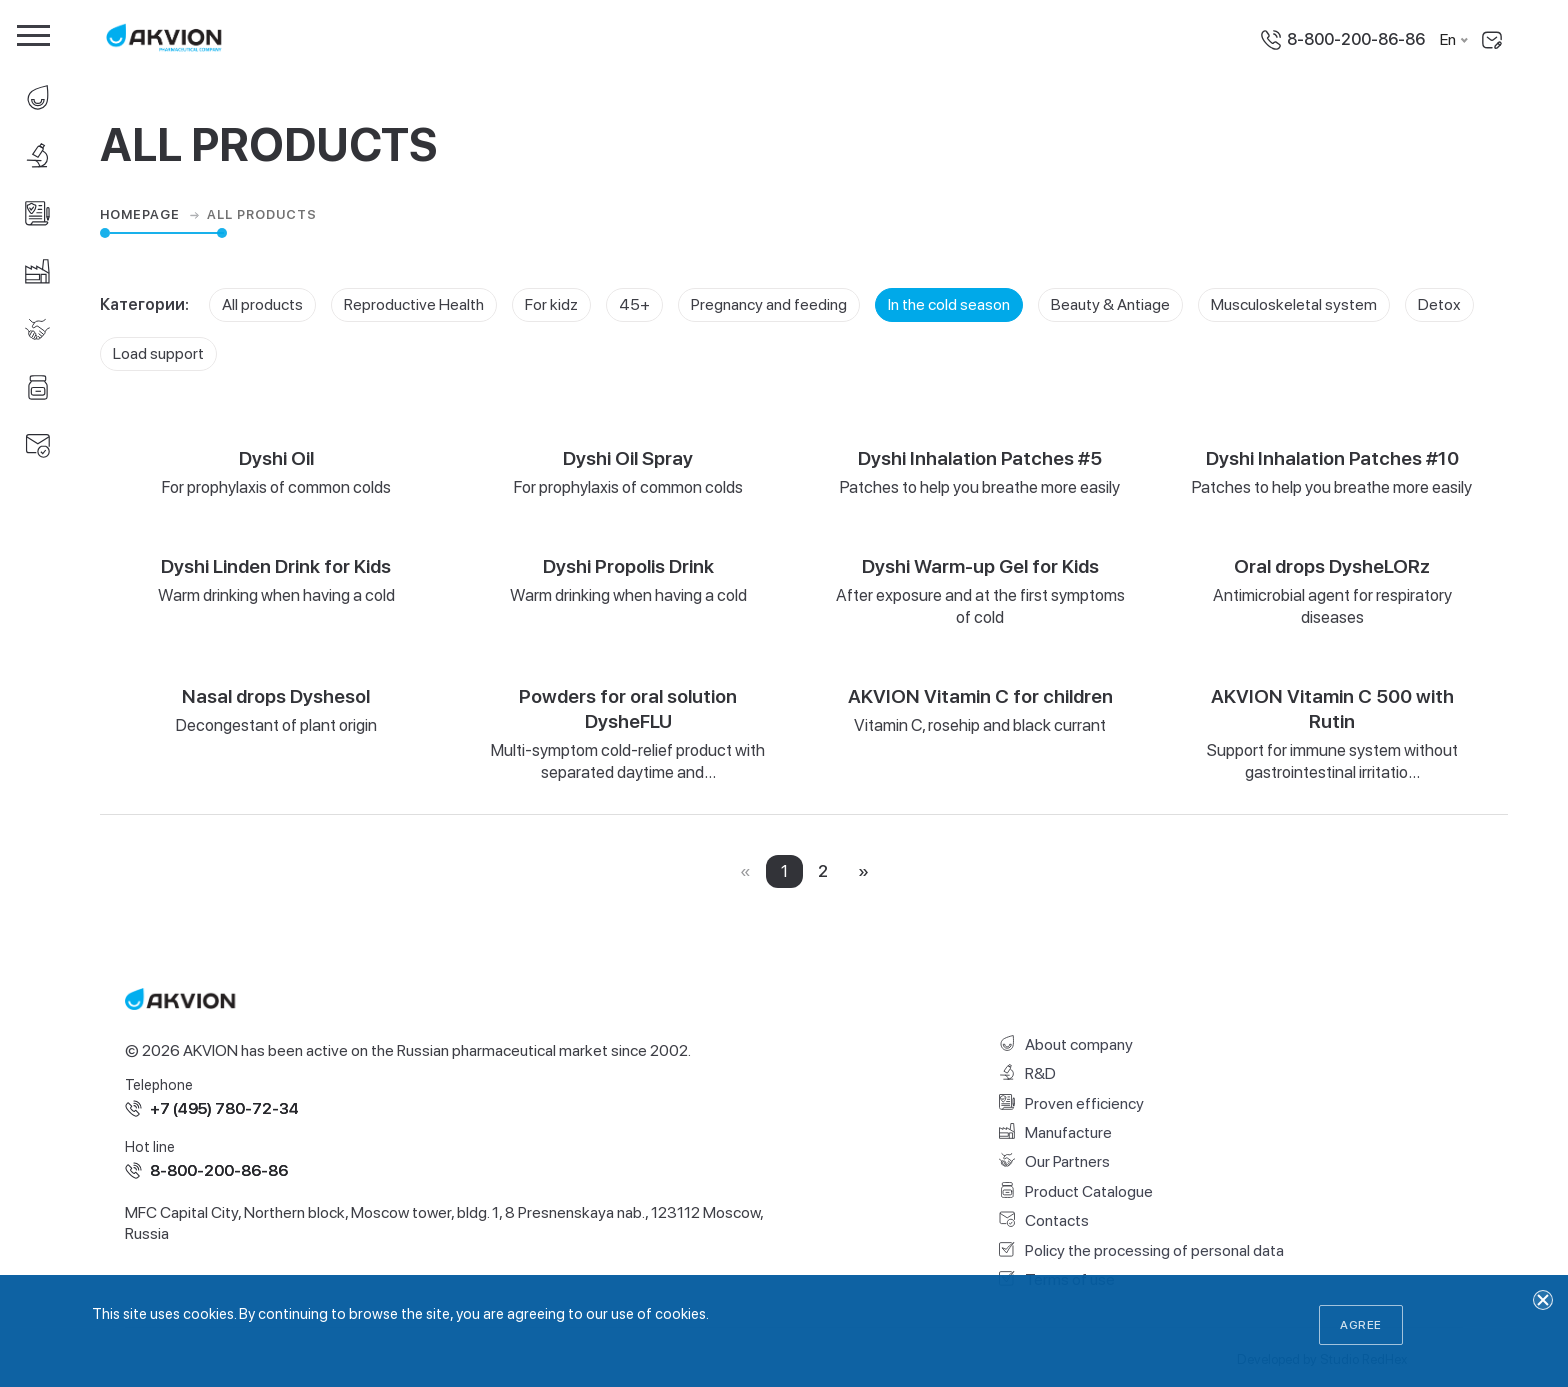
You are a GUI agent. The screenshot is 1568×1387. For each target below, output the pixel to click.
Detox (1439, 304)
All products (262, 304)
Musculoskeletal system (1294, 304)
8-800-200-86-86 (1356, 40)
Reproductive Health (414, 304)
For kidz (551, 304)
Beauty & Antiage (1110, 304)
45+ (634, 304)
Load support (158, 353)
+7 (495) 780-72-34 (224, 1108)
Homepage (152, 215)
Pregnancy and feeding (769, 304)
